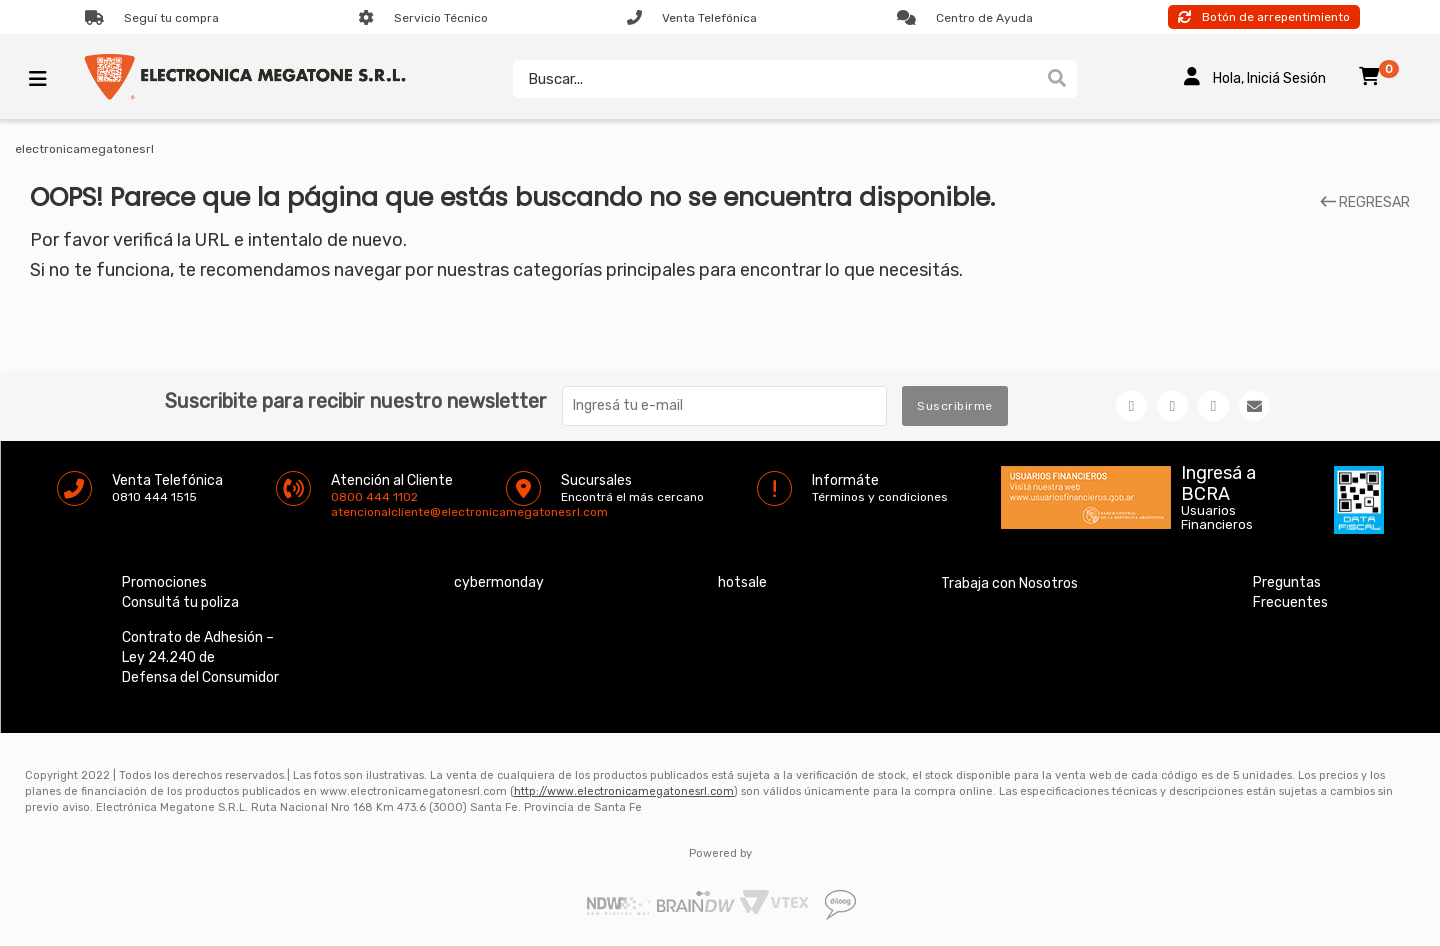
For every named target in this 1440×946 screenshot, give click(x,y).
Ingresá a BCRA (1218, 480)
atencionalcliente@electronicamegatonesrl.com (348, 512)
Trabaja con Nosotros (1009, 583)
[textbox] (775, 79)
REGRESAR (1365, 203)
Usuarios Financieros (1217, 518)
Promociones (164, 582)
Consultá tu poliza (180, 602)
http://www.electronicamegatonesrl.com (624, 791)
